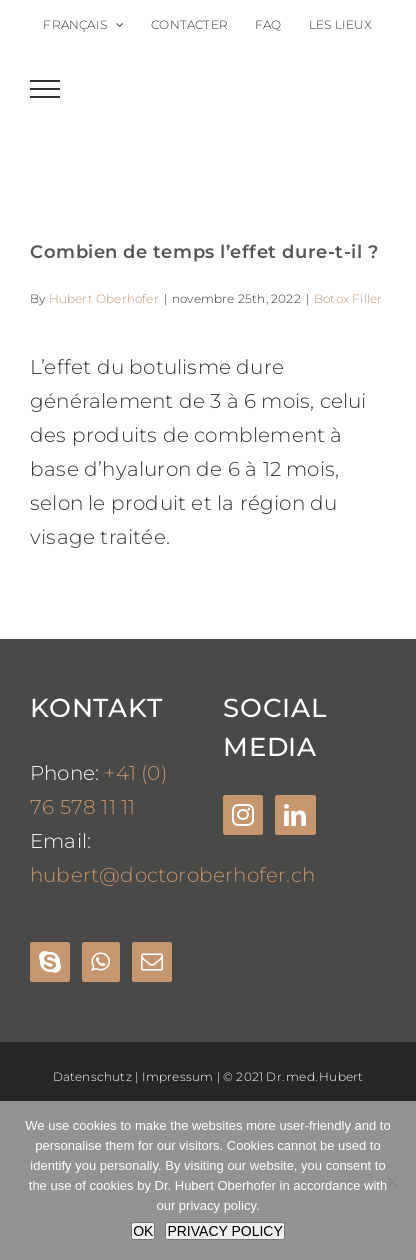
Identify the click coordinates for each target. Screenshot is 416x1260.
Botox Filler (348, 298)
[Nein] (391, 1181)
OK (143, 1231)
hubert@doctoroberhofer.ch (172, 875)
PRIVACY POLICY (224, 1231)
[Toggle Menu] (45, 89)
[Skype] (50, 962)
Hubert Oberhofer (104, 298)
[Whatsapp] (100, 962)
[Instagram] (243, 815)
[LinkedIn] (295, 815)
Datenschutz (92, 1076)
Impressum (178, 1076)
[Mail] (152, 962)
